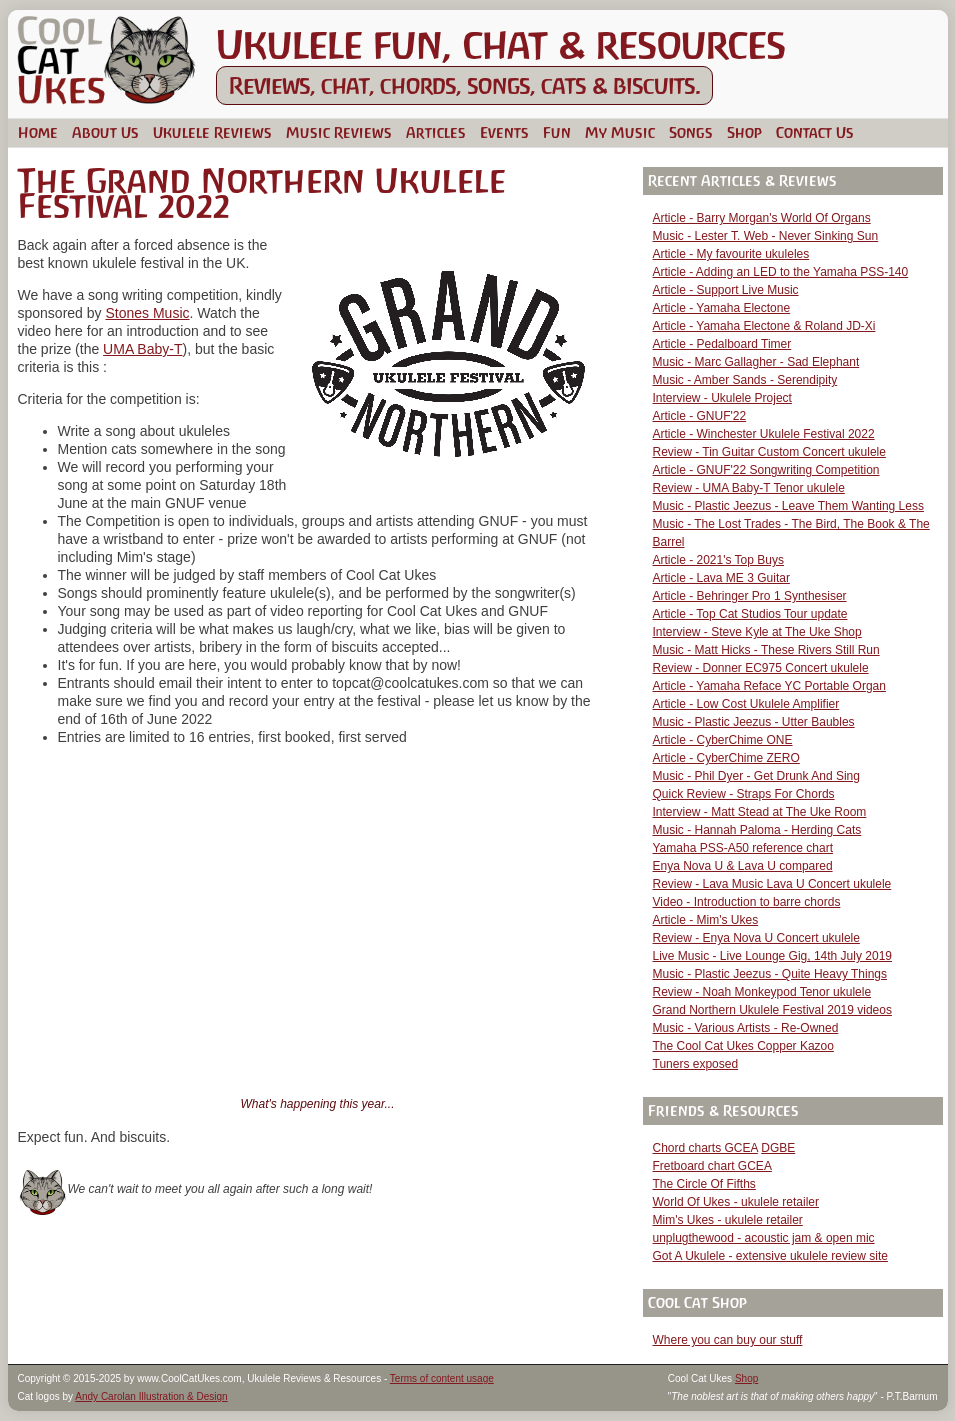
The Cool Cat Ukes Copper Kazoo (743, 1046)
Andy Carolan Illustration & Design (151, 1396)
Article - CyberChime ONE (723, 740)
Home (38, 132)
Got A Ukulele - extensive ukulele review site (770, 1256)
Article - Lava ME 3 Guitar (721, 578)
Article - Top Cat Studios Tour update (750, 614)
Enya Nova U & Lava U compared (743, 866)
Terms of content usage (442, 1378)
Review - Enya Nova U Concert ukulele (756, 938)
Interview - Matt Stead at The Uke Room (760, 812)
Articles (436, 132)
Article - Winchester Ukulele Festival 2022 (764, 434)
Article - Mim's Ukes (706, 920)
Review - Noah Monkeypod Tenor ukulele (762, 992)
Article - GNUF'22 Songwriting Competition (766, 470)
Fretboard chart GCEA (712, 1166)
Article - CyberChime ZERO (726, 758)
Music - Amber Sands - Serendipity (745, 380)
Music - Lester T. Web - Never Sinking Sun (766, 236)
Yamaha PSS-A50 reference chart (743, 848)
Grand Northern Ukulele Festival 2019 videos (772, 1010)
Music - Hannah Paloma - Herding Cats (757, 830)
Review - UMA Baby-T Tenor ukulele (749, 488)
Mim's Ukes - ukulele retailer (728, 1220)
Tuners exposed (696, 1064)
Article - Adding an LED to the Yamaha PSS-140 (781, 272)
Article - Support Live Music (726, 290)
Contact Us (815, 132)
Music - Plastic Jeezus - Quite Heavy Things (770, 974)
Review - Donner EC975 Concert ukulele (761, 668)
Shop (744, 132)
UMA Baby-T (142, 349)
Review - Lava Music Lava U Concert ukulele (772, 884)
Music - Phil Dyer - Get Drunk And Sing (756, 776)
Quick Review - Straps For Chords (744, 794)
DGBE (778, 1148)
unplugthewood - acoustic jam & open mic (764, 1238)
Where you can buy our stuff (728, 1340)
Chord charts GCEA (705, 1148)
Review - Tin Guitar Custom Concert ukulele (769, 452)
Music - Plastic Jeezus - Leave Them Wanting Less (788, 506)
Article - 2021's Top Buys (718, 560)
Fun (557, 132)
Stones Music (147, 313)
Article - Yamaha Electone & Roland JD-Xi (764, 326)
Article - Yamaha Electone (722, 308)
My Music (620, 132)
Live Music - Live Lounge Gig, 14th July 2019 (772, 956)
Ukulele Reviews (212, 132)
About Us (105, 132)
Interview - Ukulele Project (722, 398)
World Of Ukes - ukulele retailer (736, 1202)
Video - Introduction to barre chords (747, 902)
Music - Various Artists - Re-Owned (746, 1028)
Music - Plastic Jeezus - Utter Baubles (754, 722)
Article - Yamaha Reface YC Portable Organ (769, 686)
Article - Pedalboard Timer (722, 344)
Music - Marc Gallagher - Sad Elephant (756, 362)
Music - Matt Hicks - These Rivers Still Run (766, 650)
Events (504, 132)
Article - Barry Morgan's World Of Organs (762, 218)
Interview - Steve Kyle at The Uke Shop (757, 632)
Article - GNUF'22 (700, 416)
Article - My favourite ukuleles (731, 254)
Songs (691, 132)
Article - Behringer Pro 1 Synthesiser (750, 596)
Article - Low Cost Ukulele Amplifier (746, 704)
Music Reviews (339, 132)
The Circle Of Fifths (704, 1184)
